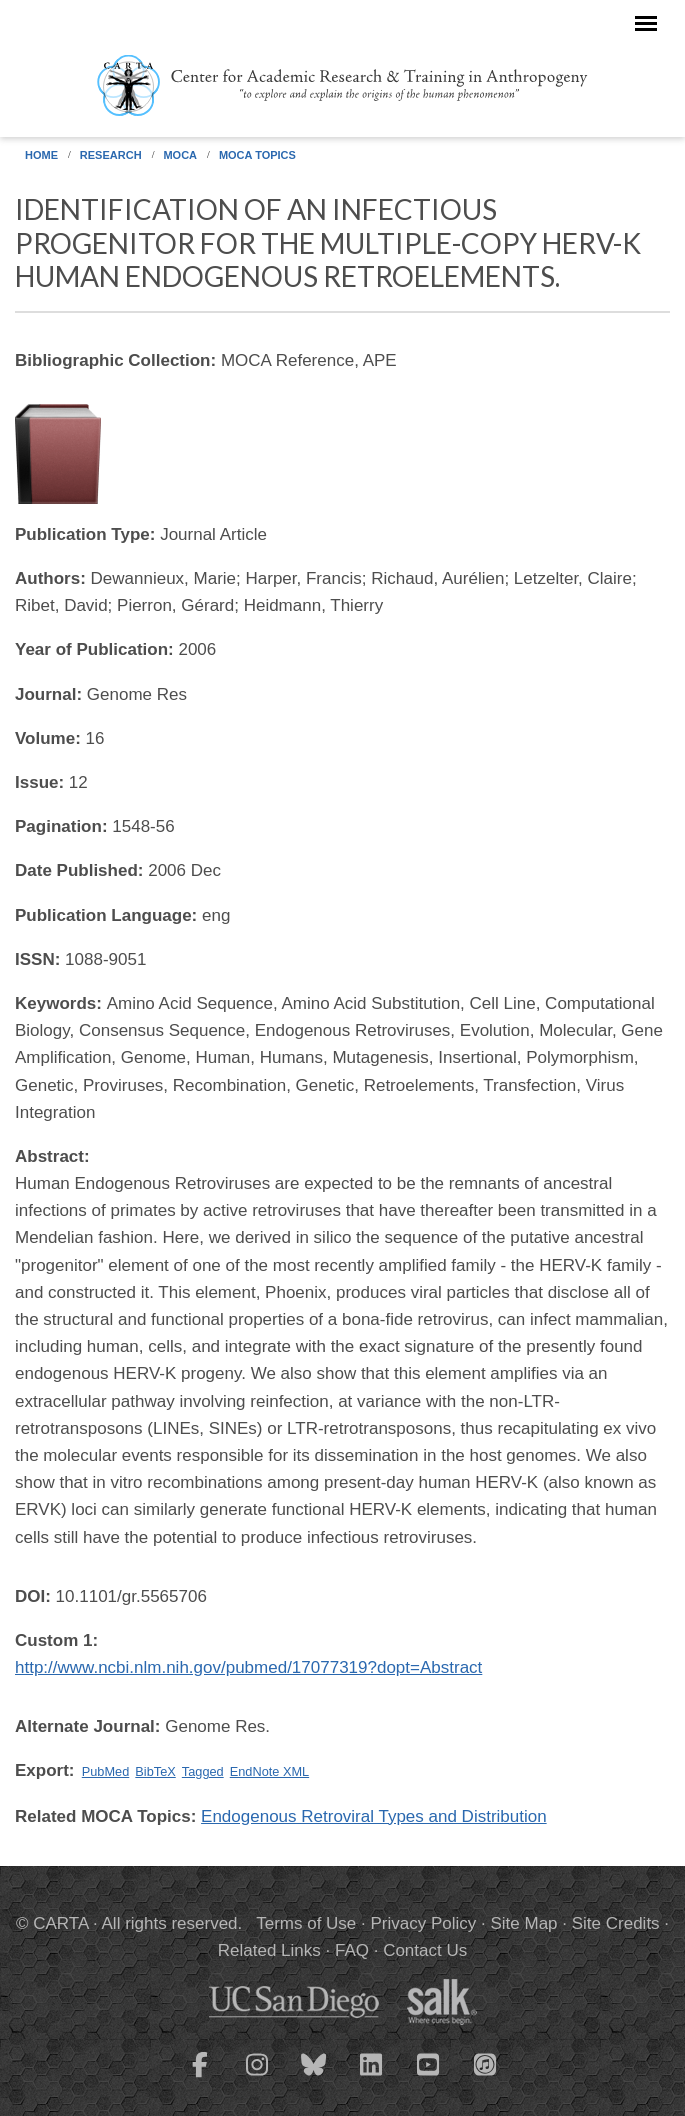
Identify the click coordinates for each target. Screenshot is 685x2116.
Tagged (203, 1771)
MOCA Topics (257, 155)
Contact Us (425, 1950)
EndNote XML (269, 1771)
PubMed (106, 1771)
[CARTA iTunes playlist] (485, 2063)
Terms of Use (306, 1923)
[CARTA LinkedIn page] (371, 2077)
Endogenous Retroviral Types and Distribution (374, 1816)
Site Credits (616, 1923)
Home (41, 155)
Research (111, 155)
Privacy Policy (423, 1923)
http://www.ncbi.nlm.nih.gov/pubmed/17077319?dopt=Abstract (248, 1667)
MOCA (180, 155)
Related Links (269, 1950)
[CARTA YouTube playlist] (428, 2077)
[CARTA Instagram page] (257, 2077)
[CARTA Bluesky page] (314, 2077)
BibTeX (155, 1771)
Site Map (523, 1923)
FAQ (352, 1950)
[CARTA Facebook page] (200, 2077)
